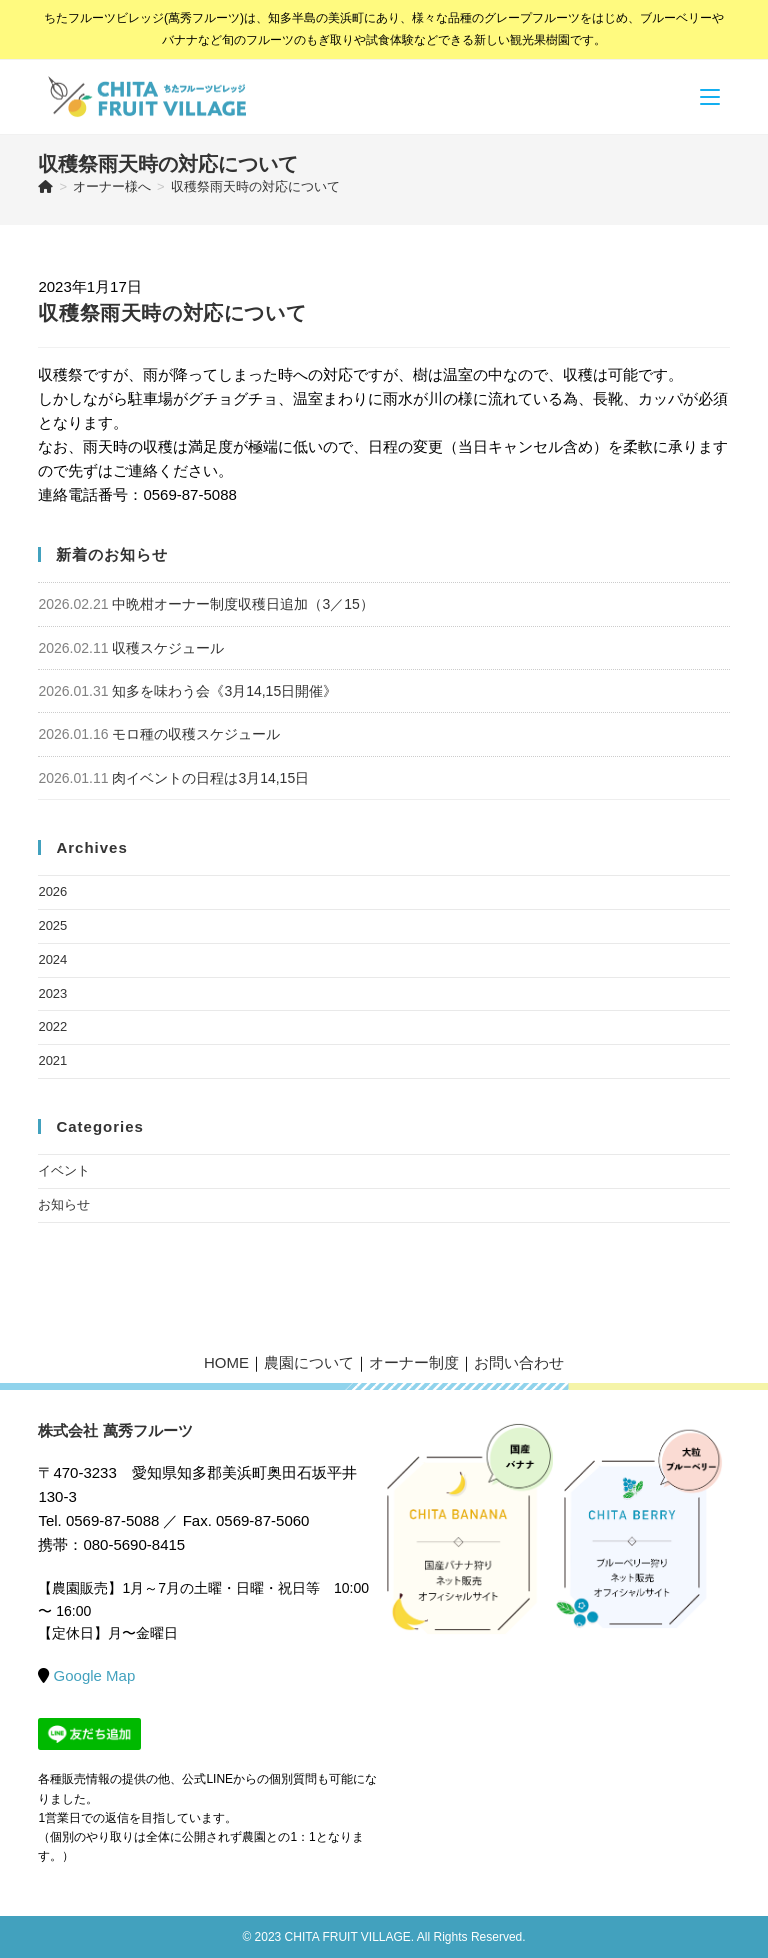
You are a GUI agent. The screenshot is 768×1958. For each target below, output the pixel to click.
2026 (52, 891)
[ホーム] (45, 186)
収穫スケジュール (168, 648)
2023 (52, 993)
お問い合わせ (519, 1362)
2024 (52, 959)
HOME (226, 1362)
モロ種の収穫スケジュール (196, 734)
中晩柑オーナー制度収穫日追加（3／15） (242, 604)
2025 (52, 925)
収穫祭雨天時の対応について (255, 186)
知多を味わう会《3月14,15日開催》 (224, 691)
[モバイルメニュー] (710, 96)
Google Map (95, 1675)
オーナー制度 (414, 1362)
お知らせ (64, 1204)
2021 (52, 1060)
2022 (52, 1026)
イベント (64, 1170)
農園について (309, 1362)
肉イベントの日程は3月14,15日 (210, 778)
